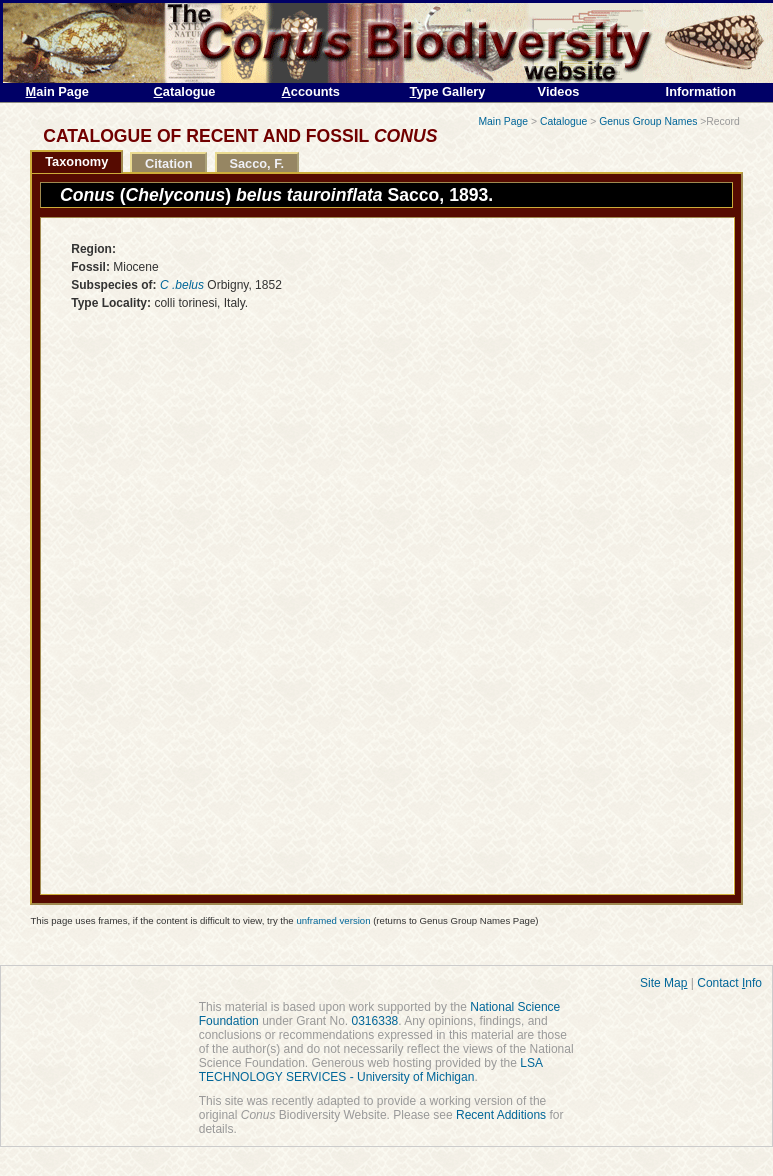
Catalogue (563, 121)
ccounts (311, 91)
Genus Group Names (648, 121)
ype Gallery (448, 91)
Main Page (503, 121)
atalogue (185, 91)
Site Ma (663, 983)
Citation (169, 163)
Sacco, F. (256, 163)
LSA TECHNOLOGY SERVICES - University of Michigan (371, 1070)
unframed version (333, 920)
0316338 (375, 1021)
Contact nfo (729, 983)
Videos (559, 91)
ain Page (57, 91)
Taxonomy (76, 161)
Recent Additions (501, 1115)
